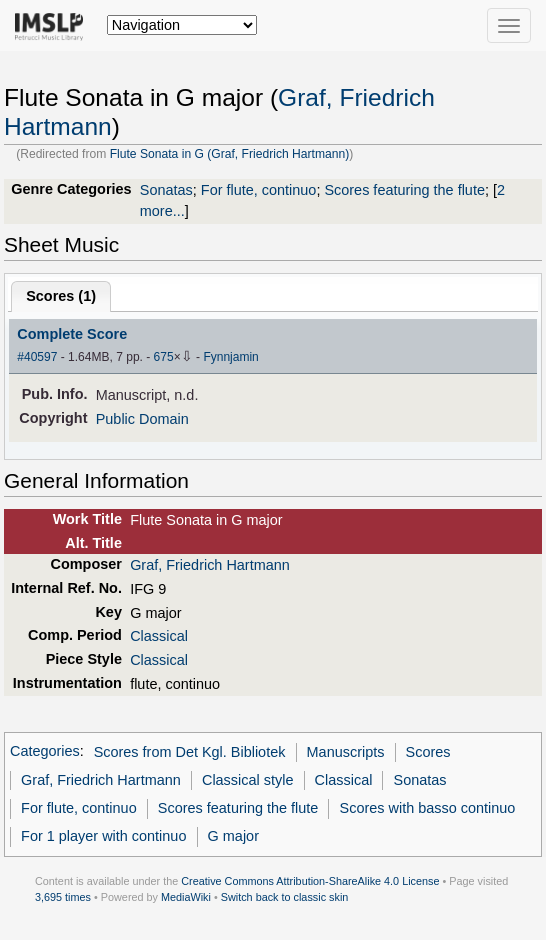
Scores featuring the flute (404, 190)
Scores (428, 752)
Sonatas (166, 190)
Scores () (61, 296)
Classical (159, 636)
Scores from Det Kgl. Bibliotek (190, 752)
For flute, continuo (259, 190)
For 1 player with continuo (103, 836)
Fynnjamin (230, 357)
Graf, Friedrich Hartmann (210, 565)
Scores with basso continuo (428, 808)
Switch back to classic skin (285, 897)
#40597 (37, 357)
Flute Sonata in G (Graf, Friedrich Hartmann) (230, 154)
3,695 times (63, 897)
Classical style (247, 780)
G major (233, 836)
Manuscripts (346, 752)
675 (164, 357)
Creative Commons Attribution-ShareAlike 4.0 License (310, 881)
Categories (45, 752)
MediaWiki (186, 897)
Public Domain (142, 419)
